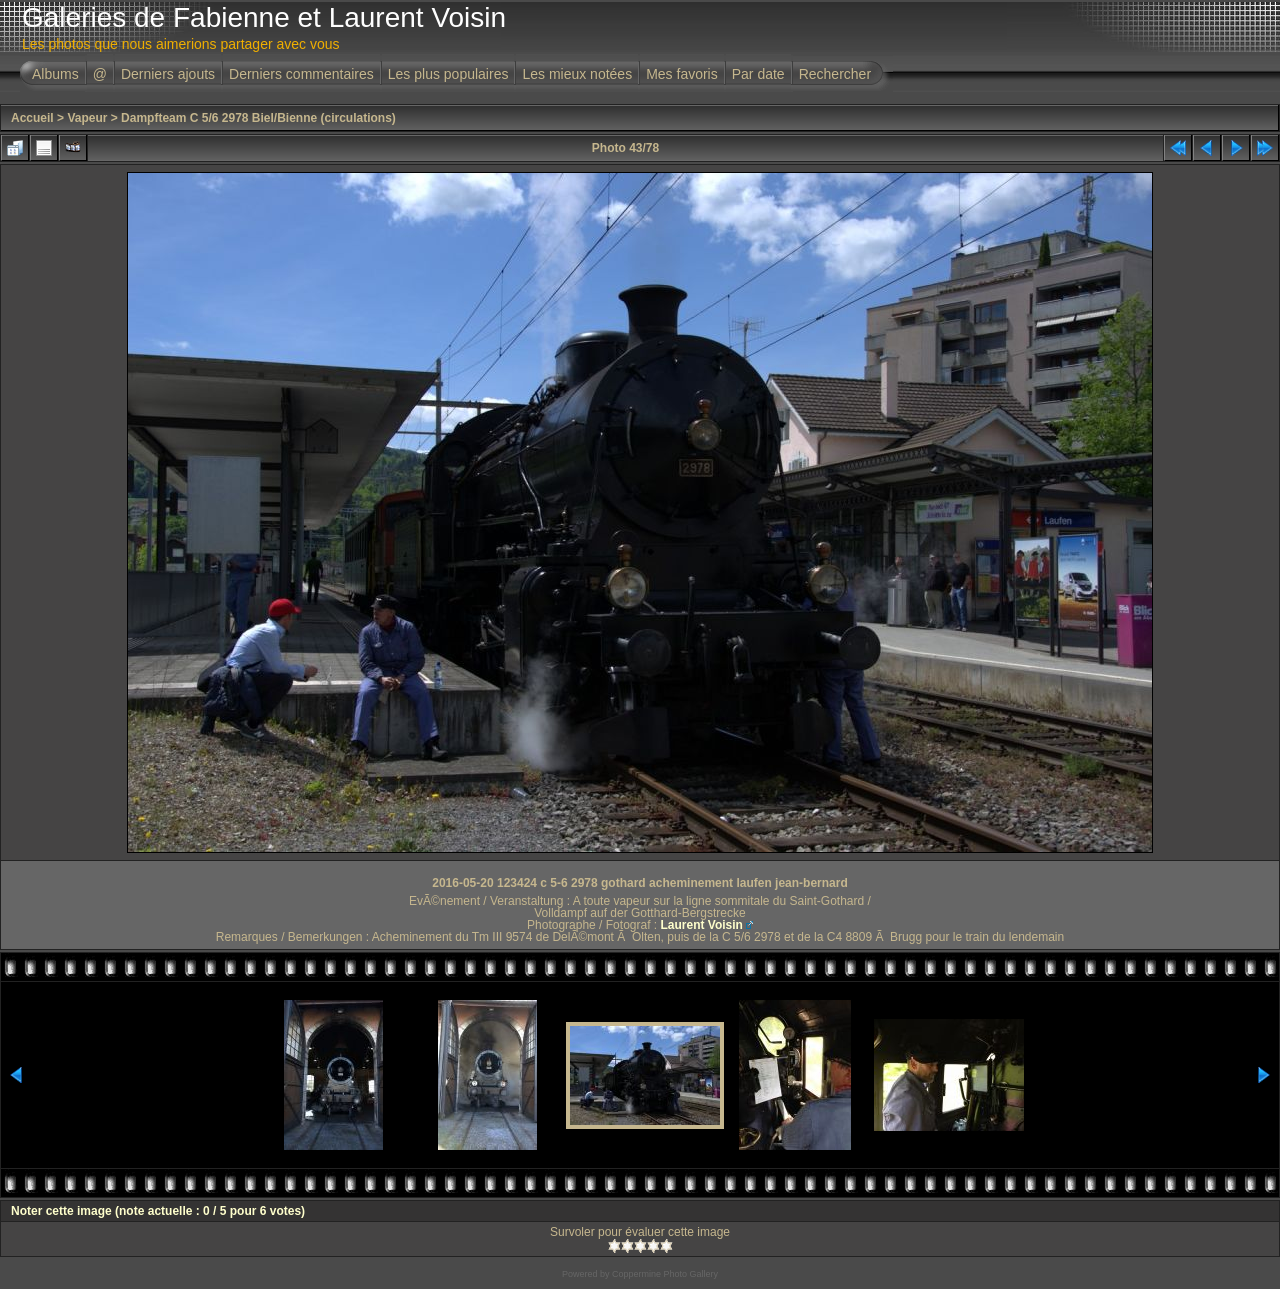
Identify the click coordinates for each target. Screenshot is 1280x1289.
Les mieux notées (577, 74)
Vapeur (87, 118)
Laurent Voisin (701, 925)
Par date (758, 74)
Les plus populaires (448, 74)
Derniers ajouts (168, 74)
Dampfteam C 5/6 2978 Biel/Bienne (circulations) (258, 118)
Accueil (32, 118)
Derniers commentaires (301, 74)
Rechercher (835, 74)
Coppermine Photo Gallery (665, 1274)
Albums (55, 74)
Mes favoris (682, 74)
